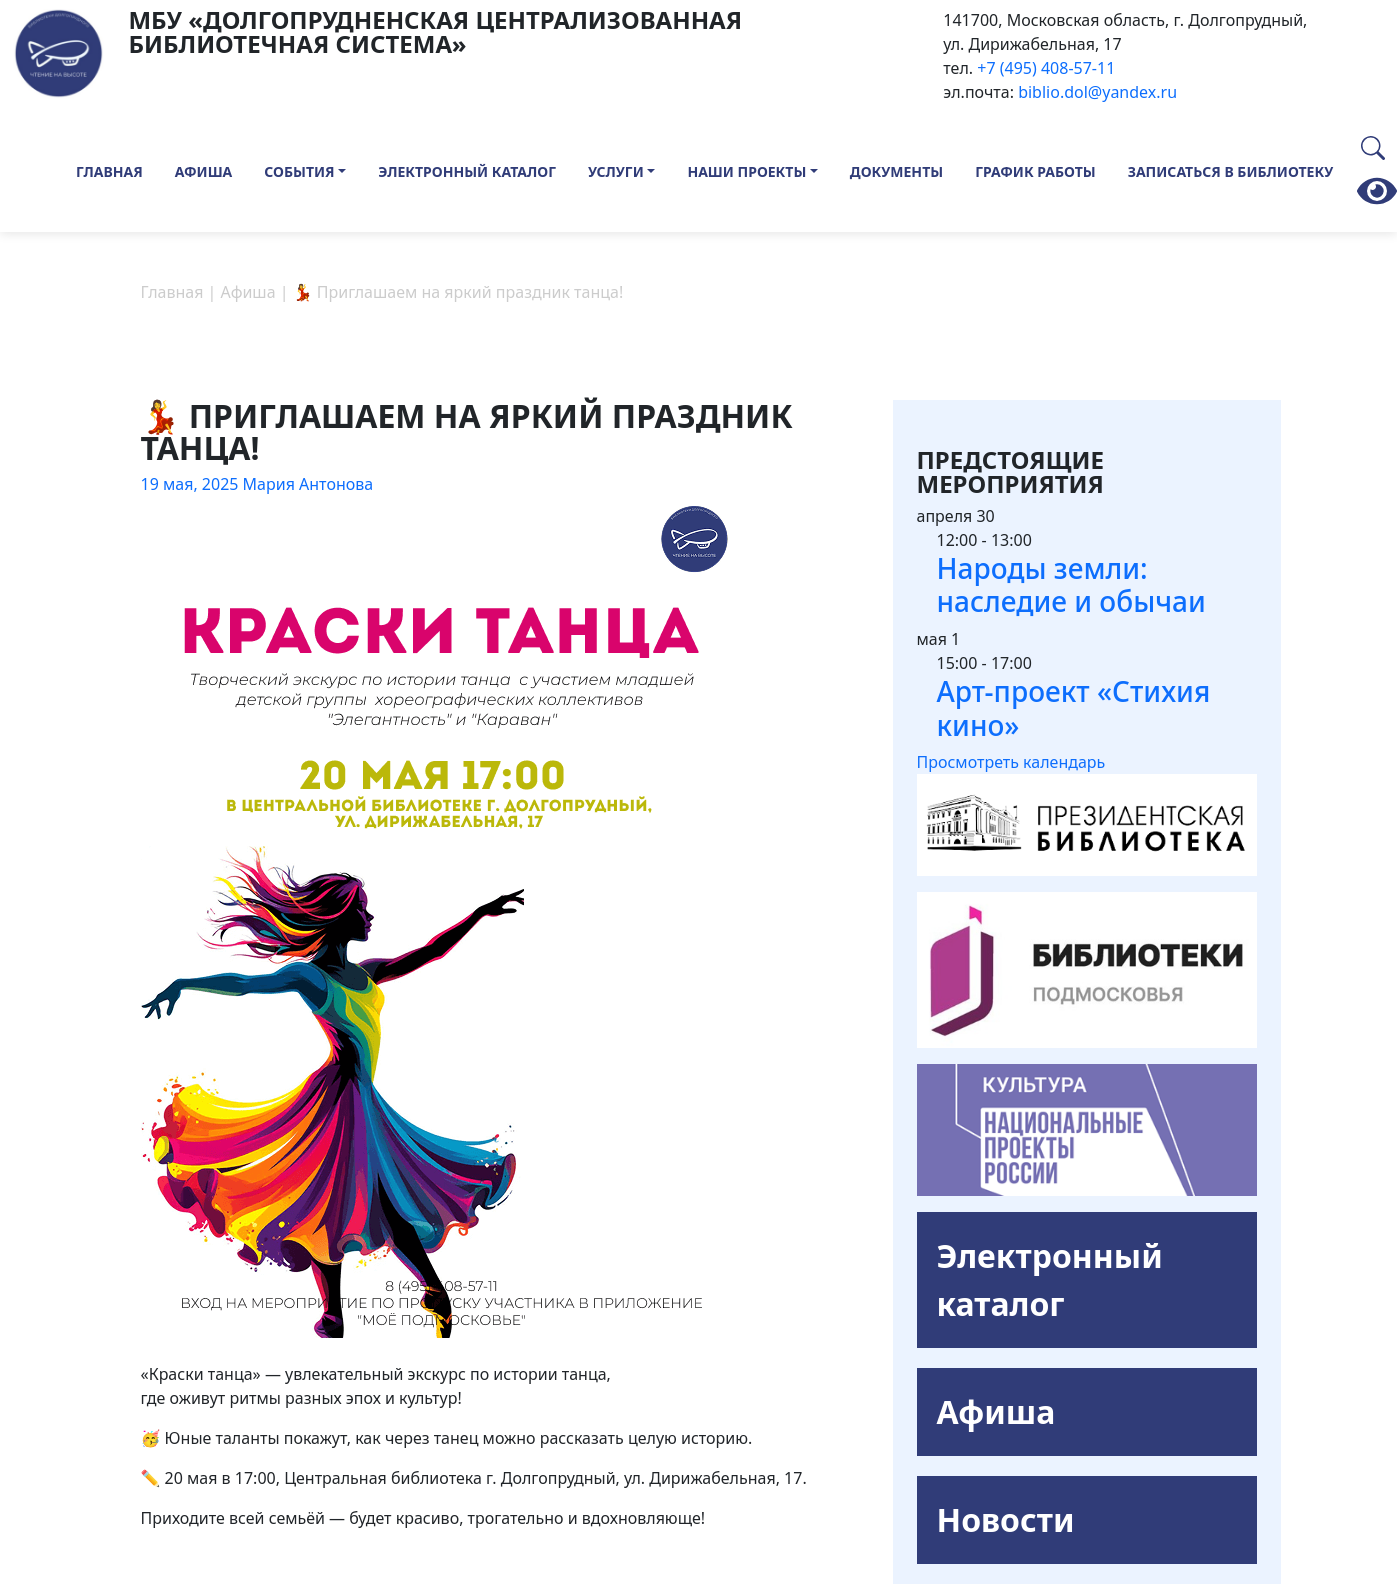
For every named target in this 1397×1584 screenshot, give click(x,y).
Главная (109, 171)
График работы (1035, 171)
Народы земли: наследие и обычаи (1071, 585)
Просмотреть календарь (1011, 762)
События (299, 171)
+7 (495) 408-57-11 (1046, 68)
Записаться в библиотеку (1231, 171)
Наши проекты (746, 171)
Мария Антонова (308, 484)
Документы (896, 171)
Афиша (204, 171)
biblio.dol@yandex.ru (1097, 92)
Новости (1006, 1519)
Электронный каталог (467, 171)
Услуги (616, 171)
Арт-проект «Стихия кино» (1074, 708)
